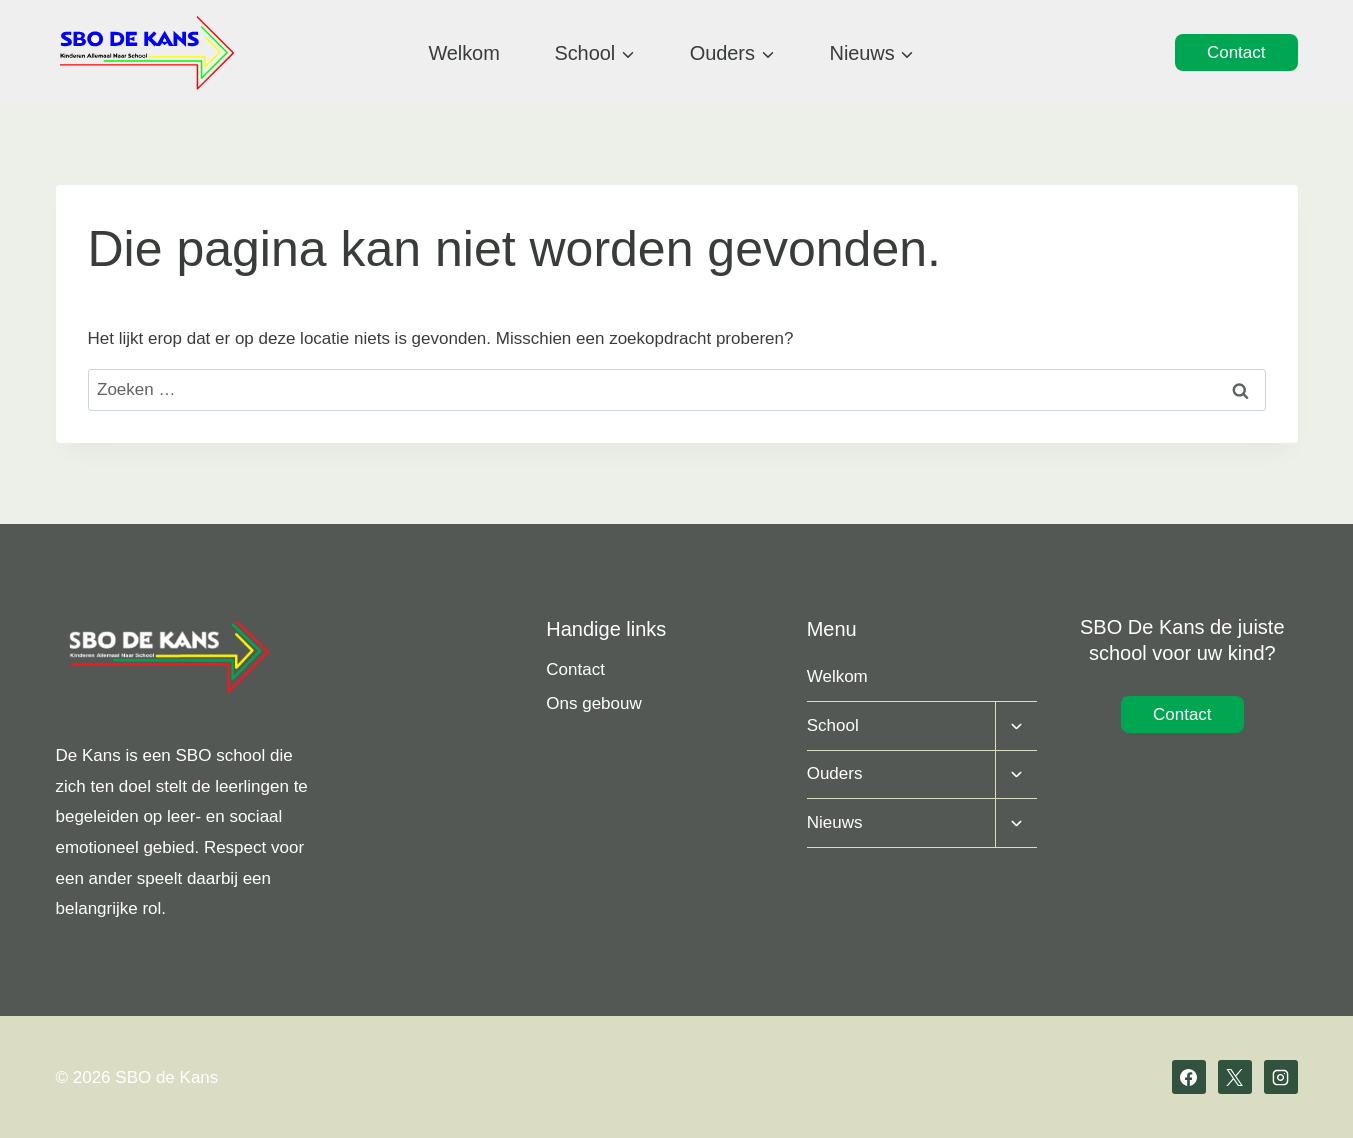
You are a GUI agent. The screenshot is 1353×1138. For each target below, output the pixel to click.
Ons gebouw (593, 703)
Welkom (463, 53)
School (833, 725)
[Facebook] (1189, 1077)
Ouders (835, 773)
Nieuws (835, 822)
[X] (1235, 1077)
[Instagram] (1281, 1077)
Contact (1236, 52)
